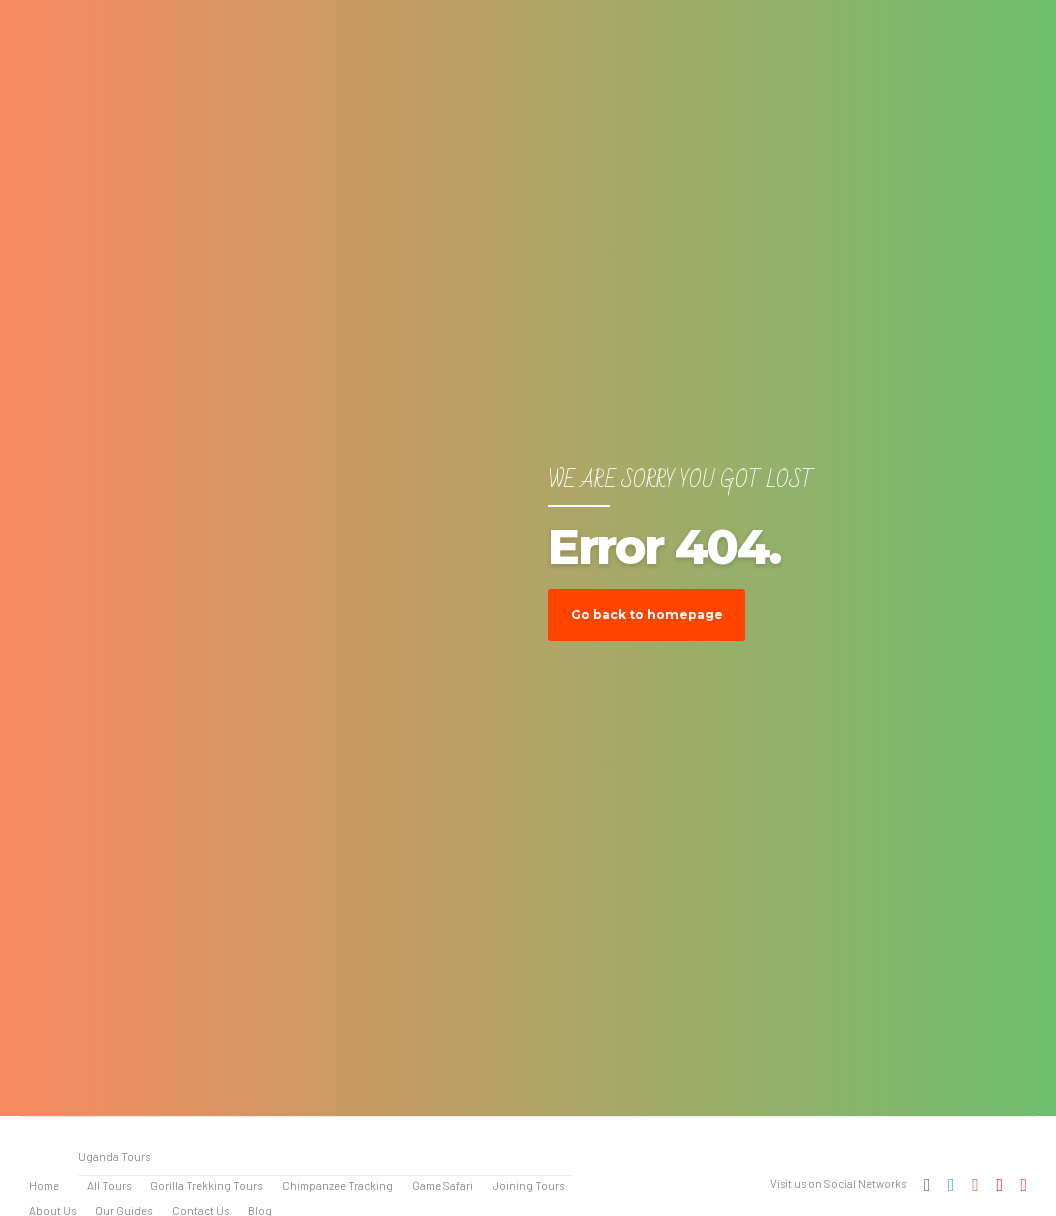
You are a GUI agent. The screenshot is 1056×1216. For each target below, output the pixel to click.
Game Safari (442, 1185)
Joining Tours (528, 1185)
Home (44, 1185)
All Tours (109, 1185)
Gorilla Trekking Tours (206, 1185)
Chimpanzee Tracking (337, 1185)
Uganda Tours (114, 1156)
